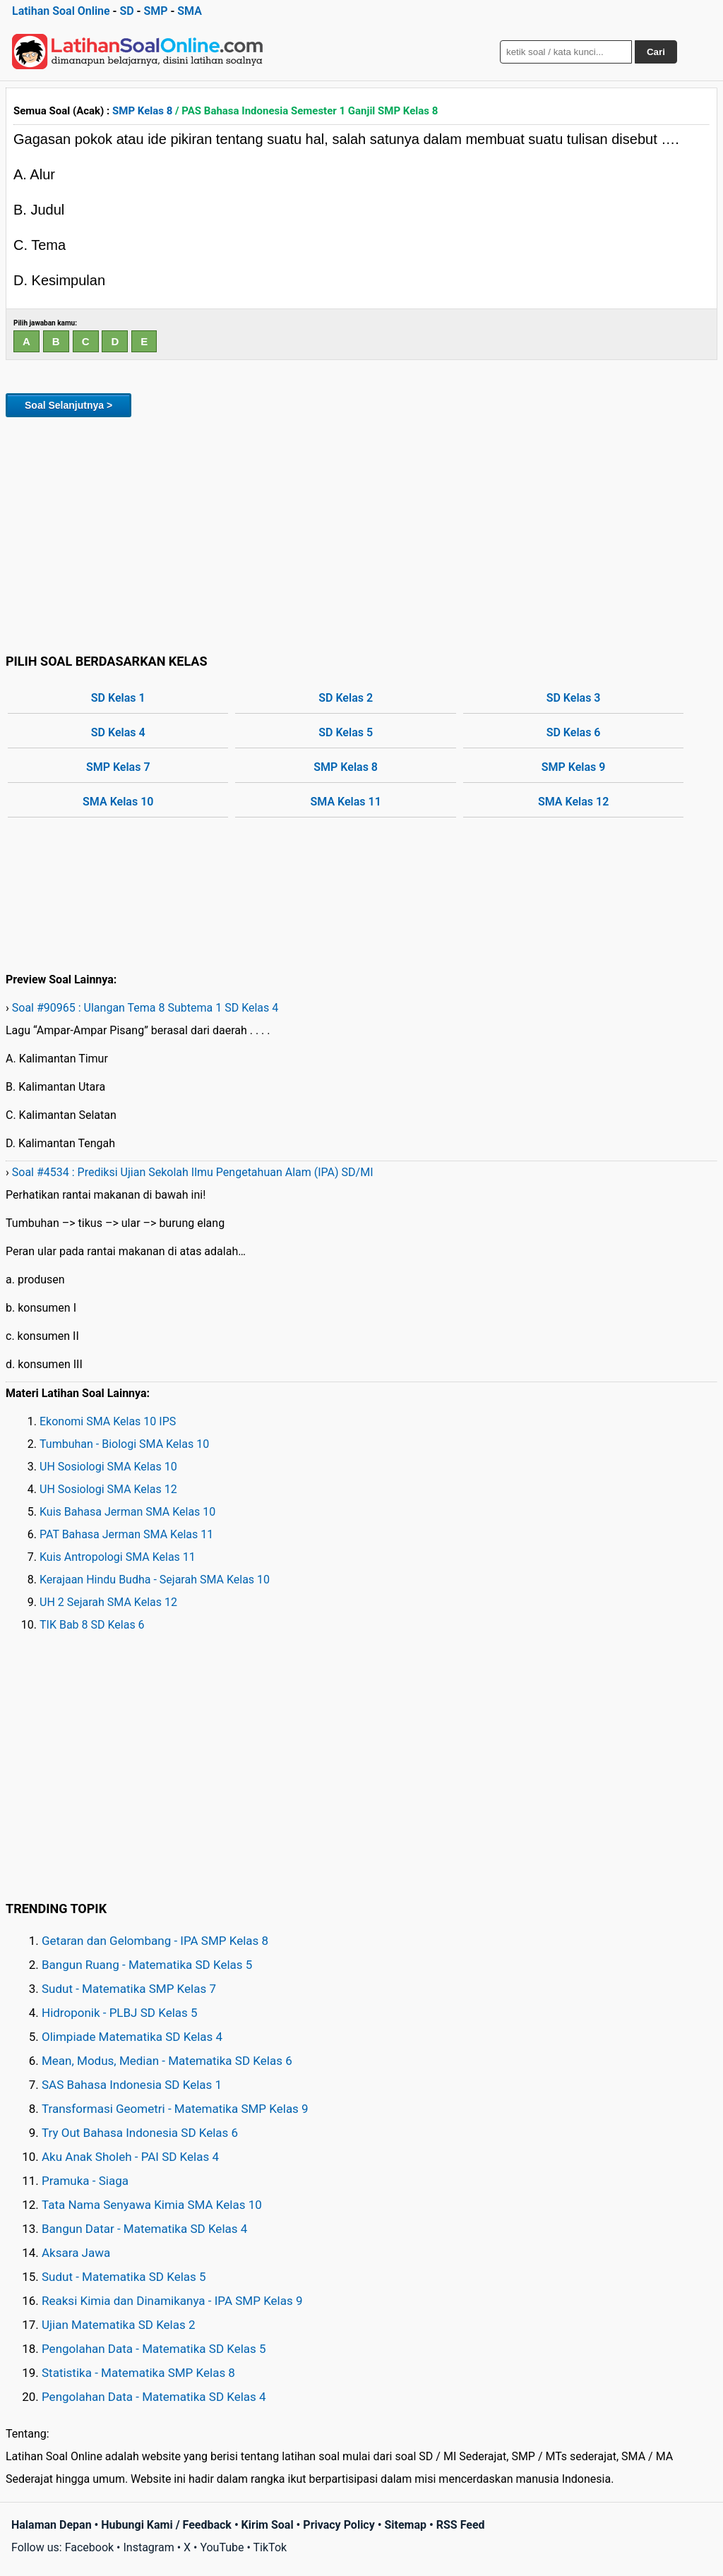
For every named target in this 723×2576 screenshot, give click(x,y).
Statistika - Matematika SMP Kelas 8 (138, 2373)
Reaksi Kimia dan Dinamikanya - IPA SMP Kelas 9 (172, 2301)
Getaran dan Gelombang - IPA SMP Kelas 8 (155, 1941)
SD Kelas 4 (118, 732)
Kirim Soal (267, 2525)
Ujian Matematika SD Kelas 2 (119, 2325)
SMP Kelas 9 (574, 767)
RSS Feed (460, 2525)
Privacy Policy (338, 2525)
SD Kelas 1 (118, 698)
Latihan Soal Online (61, 11)
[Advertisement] (361, 533)
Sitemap (405, 2525)
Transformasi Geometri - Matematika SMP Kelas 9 (175, 2109)
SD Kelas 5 (345, 732)
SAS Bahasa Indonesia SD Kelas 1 (132, 2085)
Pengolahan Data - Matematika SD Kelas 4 (154, 2397)
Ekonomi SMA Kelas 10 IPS (108, 1421)
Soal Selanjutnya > (68, 405)
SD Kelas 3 (573, 698)
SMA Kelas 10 (118, 801)
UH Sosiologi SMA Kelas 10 (108, 1466)
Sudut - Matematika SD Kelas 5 (124, 2277)
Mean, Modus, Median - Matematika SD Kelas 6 (167, 2061)
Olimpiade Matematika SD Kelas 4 (132, 2037)
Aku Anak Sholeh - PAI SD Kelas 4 (130, 2157)
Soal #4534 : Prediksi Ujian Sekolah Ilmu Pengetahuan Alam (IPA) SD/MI (193, 1172)
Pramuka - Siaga (85, 2181)
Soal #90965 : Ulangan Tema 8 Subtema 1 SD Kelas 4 (145, 1007)
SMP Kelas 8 (142, 110)
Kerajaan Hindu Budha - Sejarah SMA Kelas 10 (155, 1579)
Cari (656, 52)
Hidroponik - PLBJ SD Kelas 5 (120, 2013)
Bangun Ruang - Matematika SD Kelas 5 (147, 1965)
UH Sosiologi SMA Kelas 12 (108, 1489)
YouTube (222, 2547)
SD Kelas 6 (573, 732)
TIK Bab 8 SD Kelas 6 (92, 1624)
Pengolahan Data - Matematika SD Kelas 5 (154, 2349)
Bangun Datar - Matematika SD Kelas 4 (144, 2229)
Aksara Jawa (76, 2253)
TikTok (270, 2547)
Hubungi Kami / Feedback (166, 2525)
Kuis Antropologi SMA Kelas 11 (118, 1557)
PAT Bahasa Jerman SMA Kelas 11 (126, 1534)
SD (126, 11)
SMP (155, 11)
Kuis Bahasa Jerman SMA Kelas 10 (127, 1511)
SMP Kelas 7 (118, 767)
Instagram (148, 2547)
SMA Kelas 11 (346, 801)
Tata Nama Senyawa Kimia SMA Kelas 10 (152, 2205)
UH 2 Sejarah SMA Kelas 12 (108, 1602)
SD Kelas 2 (345, 698)
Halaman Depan (51, 2525)
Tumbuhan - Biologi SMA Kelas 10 (124, 1444)
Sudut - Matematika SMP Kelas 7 (129, 1989)
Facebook (89, 2547)
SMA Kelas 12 (573, 801)
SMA (189, 11)
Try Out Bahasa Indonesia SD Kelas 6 (140, 2133)
